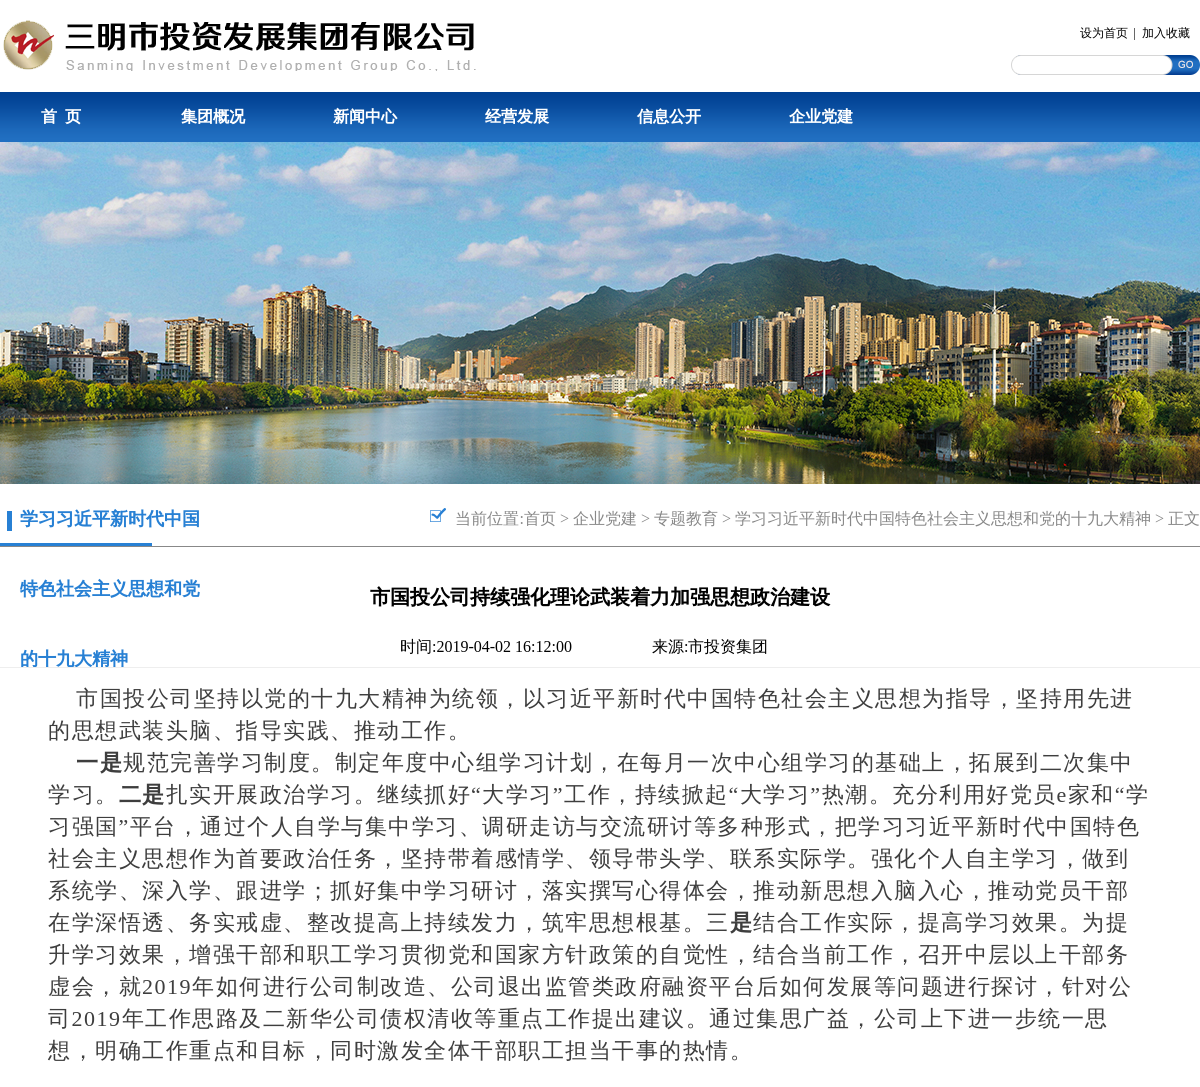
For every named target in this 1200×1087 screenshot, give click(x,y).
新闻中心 (365, 116)
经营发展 (517, 116)
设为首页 (1104, 33)
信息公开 (669, 116)
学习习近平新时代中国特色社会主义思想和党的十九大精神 (943, 518)
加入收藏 (1166, 33)
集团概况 (213, 116)
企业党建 (821, 116)
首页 (540, 518)
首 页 (61, 116)
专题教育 (686, 518)
